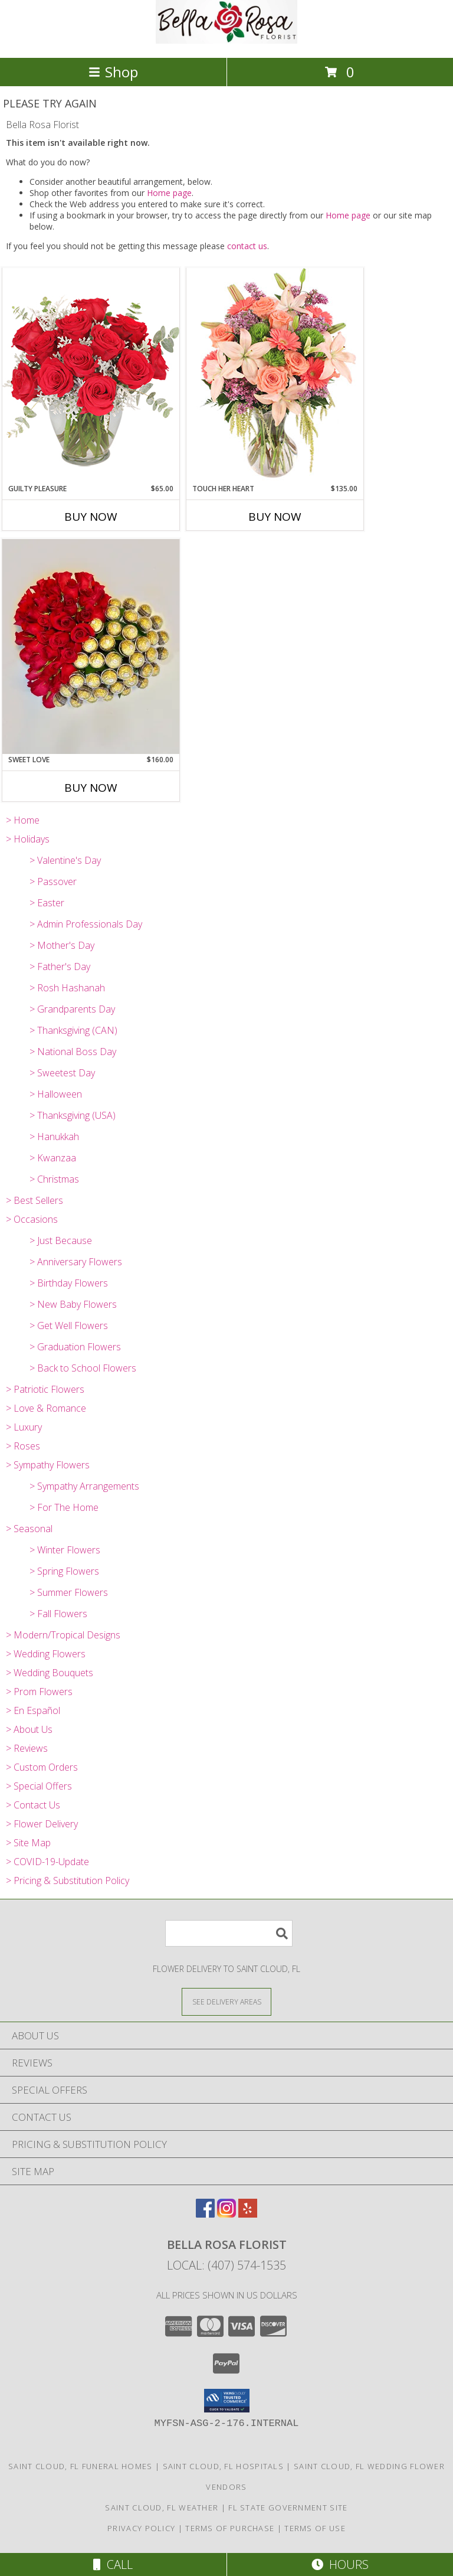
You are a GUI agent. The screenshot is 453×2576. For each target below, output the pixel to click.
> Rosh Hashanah (67, 987)
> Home (23, 820)
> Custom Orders (42, 1767)
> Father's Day (59, 966)
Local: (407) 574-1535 (226, 2265)
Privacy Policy (141, 2528)
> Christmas (54, 1179)
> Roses (23, 1445)
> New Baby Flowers (73, 1304)
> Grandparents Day (72, 1009)
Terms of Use (315, 2528)
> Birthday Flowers (68, 1282)
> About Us (29, 1729)
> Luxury (24, 1427)
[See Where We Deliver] (226, 2001)
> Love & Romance (46, 1408)
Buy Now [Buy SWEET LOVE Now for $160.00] (90, 787)
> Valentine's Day (65, 860)
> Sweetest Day (62, 1072)
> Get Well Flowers (68, 1325)
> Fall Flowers (58, 1613)
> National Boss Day (72, 1051)
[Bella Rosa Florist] (226, 40)
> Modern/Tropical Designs (63, 1634)
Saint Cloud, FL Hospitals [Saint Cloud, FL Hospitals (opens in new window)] (223, 2466)
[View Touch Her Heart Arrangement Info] (274, 375)
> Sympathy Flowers (48, 1464)
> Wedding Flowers (46, 1653)
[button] (227, 2400)
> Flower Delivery (42, 1823)
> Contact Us (33, 1804)
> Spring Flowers (64, 1571)
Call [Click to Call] (113, 2564)
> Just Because (60, 1240)
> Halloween (55, 1094)
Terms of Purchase (229, 2528)
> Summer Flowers (68, 1592)
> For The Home (64, 1507)
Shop (113, 71)
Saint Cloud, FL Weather (161, 2507)
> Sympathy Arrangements (84, 1486)
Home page (169, 192)
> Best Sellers (34, 1200)
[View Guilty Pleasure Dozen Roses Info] (90, 375)
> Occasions (32, 1219)
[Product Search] (229, 1933)
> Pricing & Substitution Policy (67, 1880)
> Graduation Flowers (75, 1346)
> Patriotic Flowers (45, 1389)
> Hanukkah (54, 1136)
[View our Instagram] (226, 2214)
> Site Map (28, 1842)
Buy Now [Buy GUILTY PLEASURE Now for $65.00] (90, 516)
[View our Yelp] (247, 2214)
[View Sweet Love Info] (90, 646)
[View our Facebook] (205, 2214)
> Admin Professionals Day (85, 924)
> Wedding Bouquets (49, 1672)
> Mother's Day (61, 945)
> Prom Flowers (39, 1691)
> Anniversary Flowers (75, 1261)
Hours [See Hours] (340, 2564)
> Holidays (28, 838)
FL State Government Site (287, 2507)
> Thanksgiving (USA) (72, 1115)
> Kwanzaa (52, 1157)
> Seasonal (29, 1528)
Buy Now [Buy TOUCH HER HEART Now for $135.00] (274, 516)
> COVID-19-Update (47, 1861)
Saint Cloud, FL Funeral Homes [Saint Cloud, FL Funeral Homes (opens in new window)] (80, 2466)
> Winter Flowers (64, 1549)
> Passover (53, 881)
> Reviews (27, 1748)
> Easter (46, 902)
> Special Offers (39, 1786)
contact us (247, 246)
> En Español (33, 1710)
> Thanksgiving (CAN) (73, 1030)
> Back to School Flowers (82, 1368)
